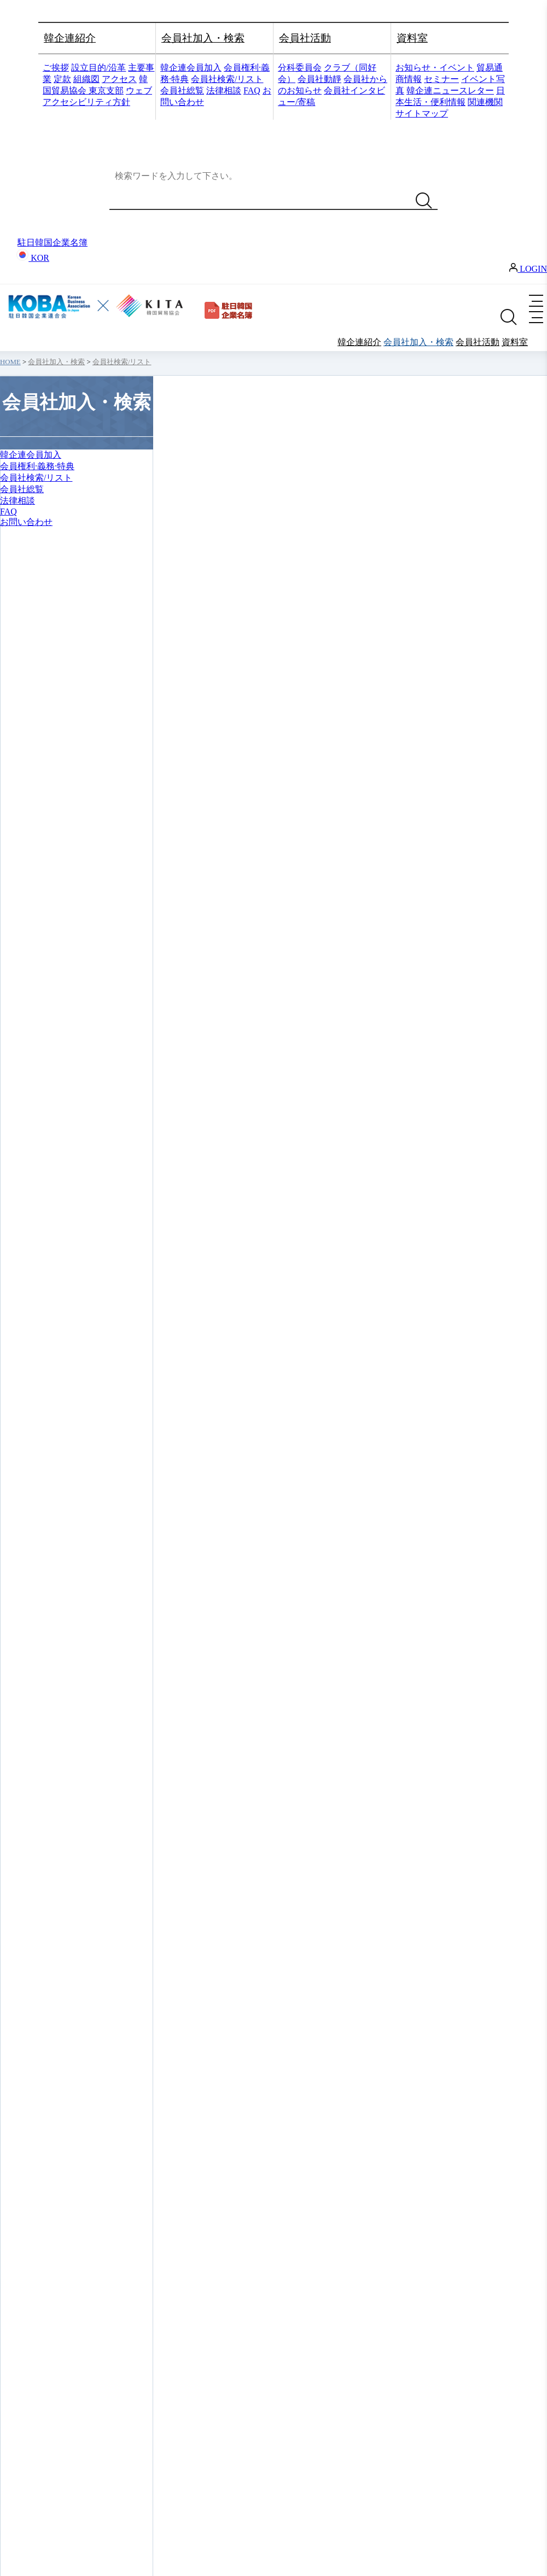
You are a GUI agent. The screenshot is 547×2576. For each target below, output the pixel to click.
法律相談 (223, 90)
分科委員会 (300, 67)
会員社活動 (305, 38)
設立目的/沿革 (98, 67)
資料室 (412, 38)
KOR (32, 257)
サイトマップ (421, 113)
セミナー (441, 79)
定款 (62, 79)
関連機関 (485, 102)
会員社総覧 (182, 90)
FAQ (251, 90)
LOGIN (528, 268)
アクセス (119, 79)
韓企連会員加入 (191, 67)
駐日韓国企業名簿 (53, 242)
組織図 (86, 79)
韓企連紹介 (70, 38)
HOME (10, 362)
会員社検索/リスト (227, 79)
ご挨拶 (56, 67)
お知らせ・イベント (434, 67)
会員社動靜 (319, 79)
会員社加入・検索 (203, 38)
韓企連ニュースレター (450, 90)
